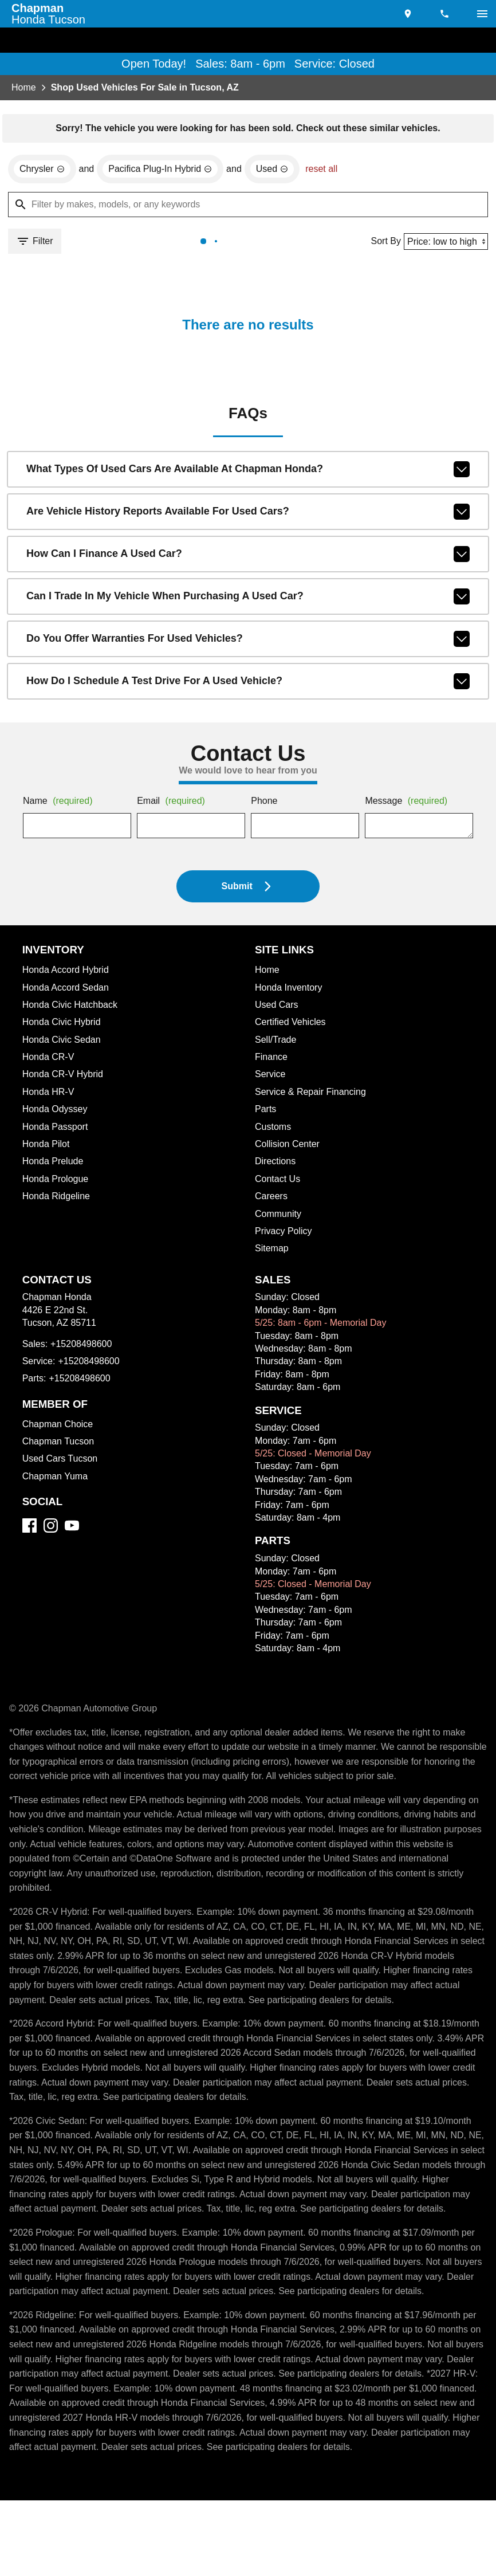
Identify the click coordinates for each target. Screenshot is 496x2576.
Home (24, 88)
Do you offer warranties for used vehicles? (248, 641)
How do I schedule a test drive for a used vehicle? (248, 684)
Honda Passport (56, 1129)
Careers (272, 1198)
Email (172, 804)
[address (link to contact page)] (409, 14)
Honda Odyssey (56, 1111)
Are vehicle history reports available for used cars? (248, 514)
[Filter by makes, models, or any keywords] (248, 206)
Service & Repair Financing (311, 1094)
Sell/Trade (276, 1042)
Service (271, 1076)
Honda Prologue (57, 1181)
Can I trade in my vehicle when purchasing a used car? (248, 599)
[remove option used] (281, 170)
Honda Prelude (54, 1163)
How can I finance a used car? (248, 556)
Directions (276, 1163)
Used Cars (277, 1007)
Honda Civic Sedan (63, 1042)
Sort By (382, 243)
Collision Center (289, 1146)
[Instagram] (50, 1527)
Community (279, 1216)
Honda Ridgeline (57, 1198)
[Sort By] (444, 243)
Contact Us (278, 1181)
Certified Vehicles (292, 1024)
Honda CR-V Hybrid (64, 1076)
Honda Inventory (290, 990)
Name (59, 804)
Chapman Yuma (56, 1479)
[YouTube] (71, 1527)
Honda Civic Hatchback (73, 1007)
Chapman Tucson (59, 1444)
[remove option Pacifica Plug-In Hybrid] (165, 170)
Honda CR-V (49, 1059)
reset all (332, 170)
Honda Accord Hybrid (69, 972)
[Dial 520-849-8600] (445, 14)
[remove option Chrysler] (43, 170)
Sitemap (272, 1250)
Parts (266, 1111)
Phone (264, 804)
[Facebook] (29, 1527)
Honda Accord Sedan (68, 990)
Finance (271, 1059)
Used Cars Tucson (61, 1461)
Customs (274, 1129)
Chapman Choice (59, 1426)
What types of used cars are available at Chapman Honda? (248, 472)
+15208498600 (83, 1346)
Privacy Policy (285, 1233)
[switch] (482, 14)
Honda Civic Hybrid (64, 1024)
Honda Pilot (47, 1146)
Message (408, 804)
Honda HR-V (49, 1094)
